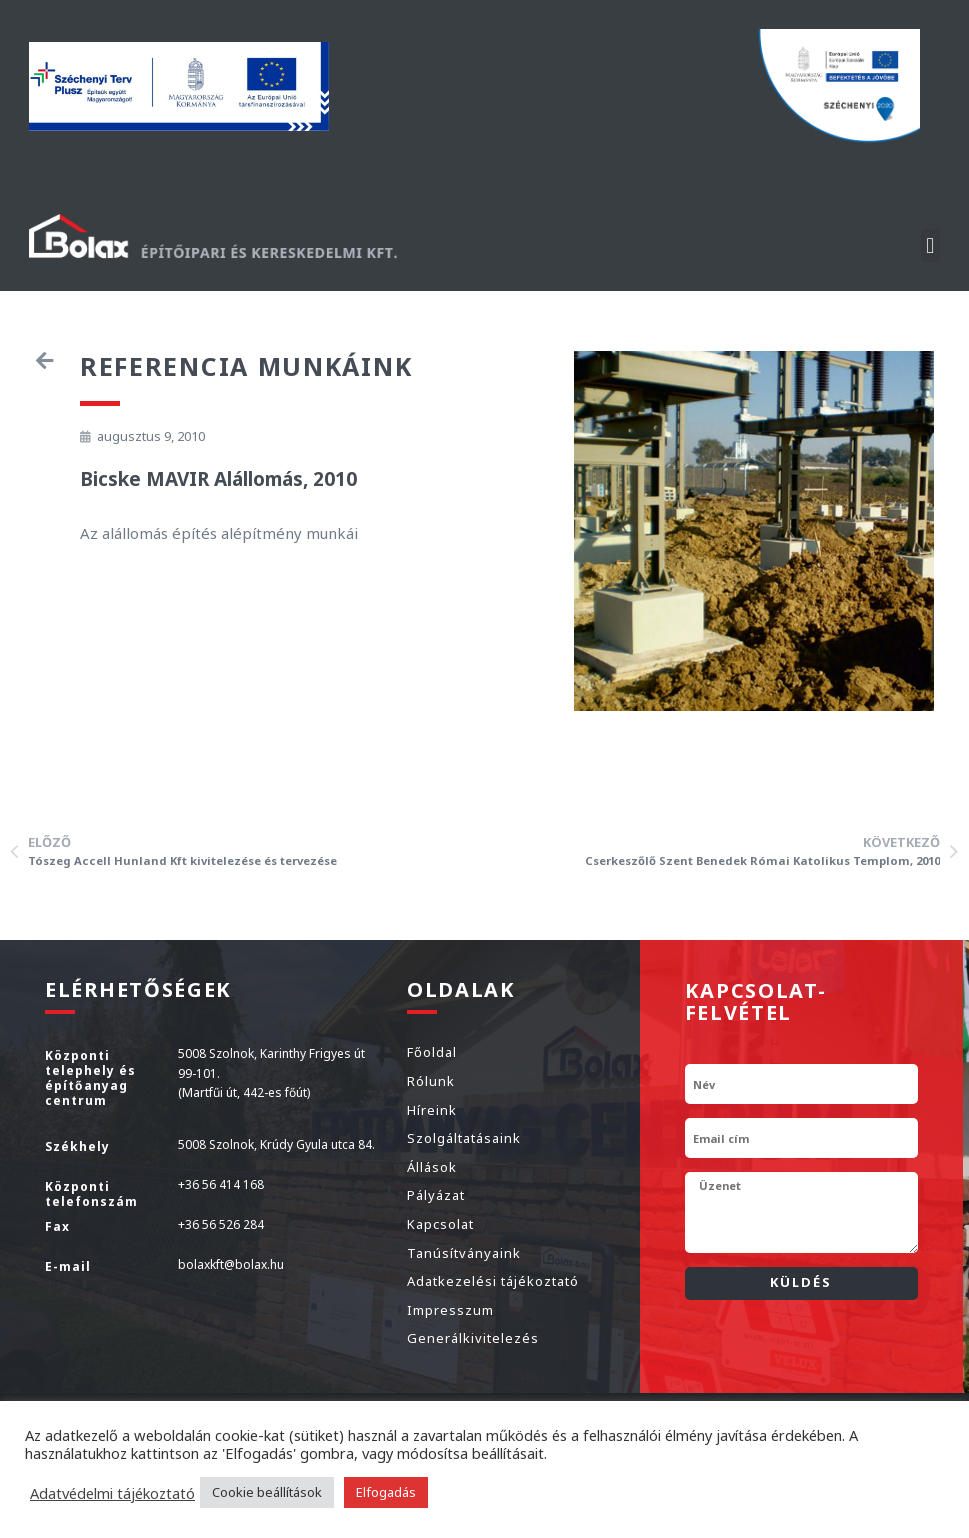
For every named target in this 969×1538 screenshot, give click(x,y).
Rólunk (431, 1081)
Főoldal (432, 1052)
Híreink (432, 1110)
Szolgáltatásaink (464, 1138)
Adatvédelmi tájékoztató (112, 1493)
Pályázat (436, 1195)
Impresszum (450, 1310)
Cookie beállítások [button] (267, 1492)
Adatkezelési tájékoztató (493, 1281)
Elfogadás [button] (386, 1492)
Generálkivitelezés (473, 1338)
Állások (432, 1167)
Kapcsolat (440, 1224)
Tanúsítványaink (464, 1253)
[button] (930, 245)
